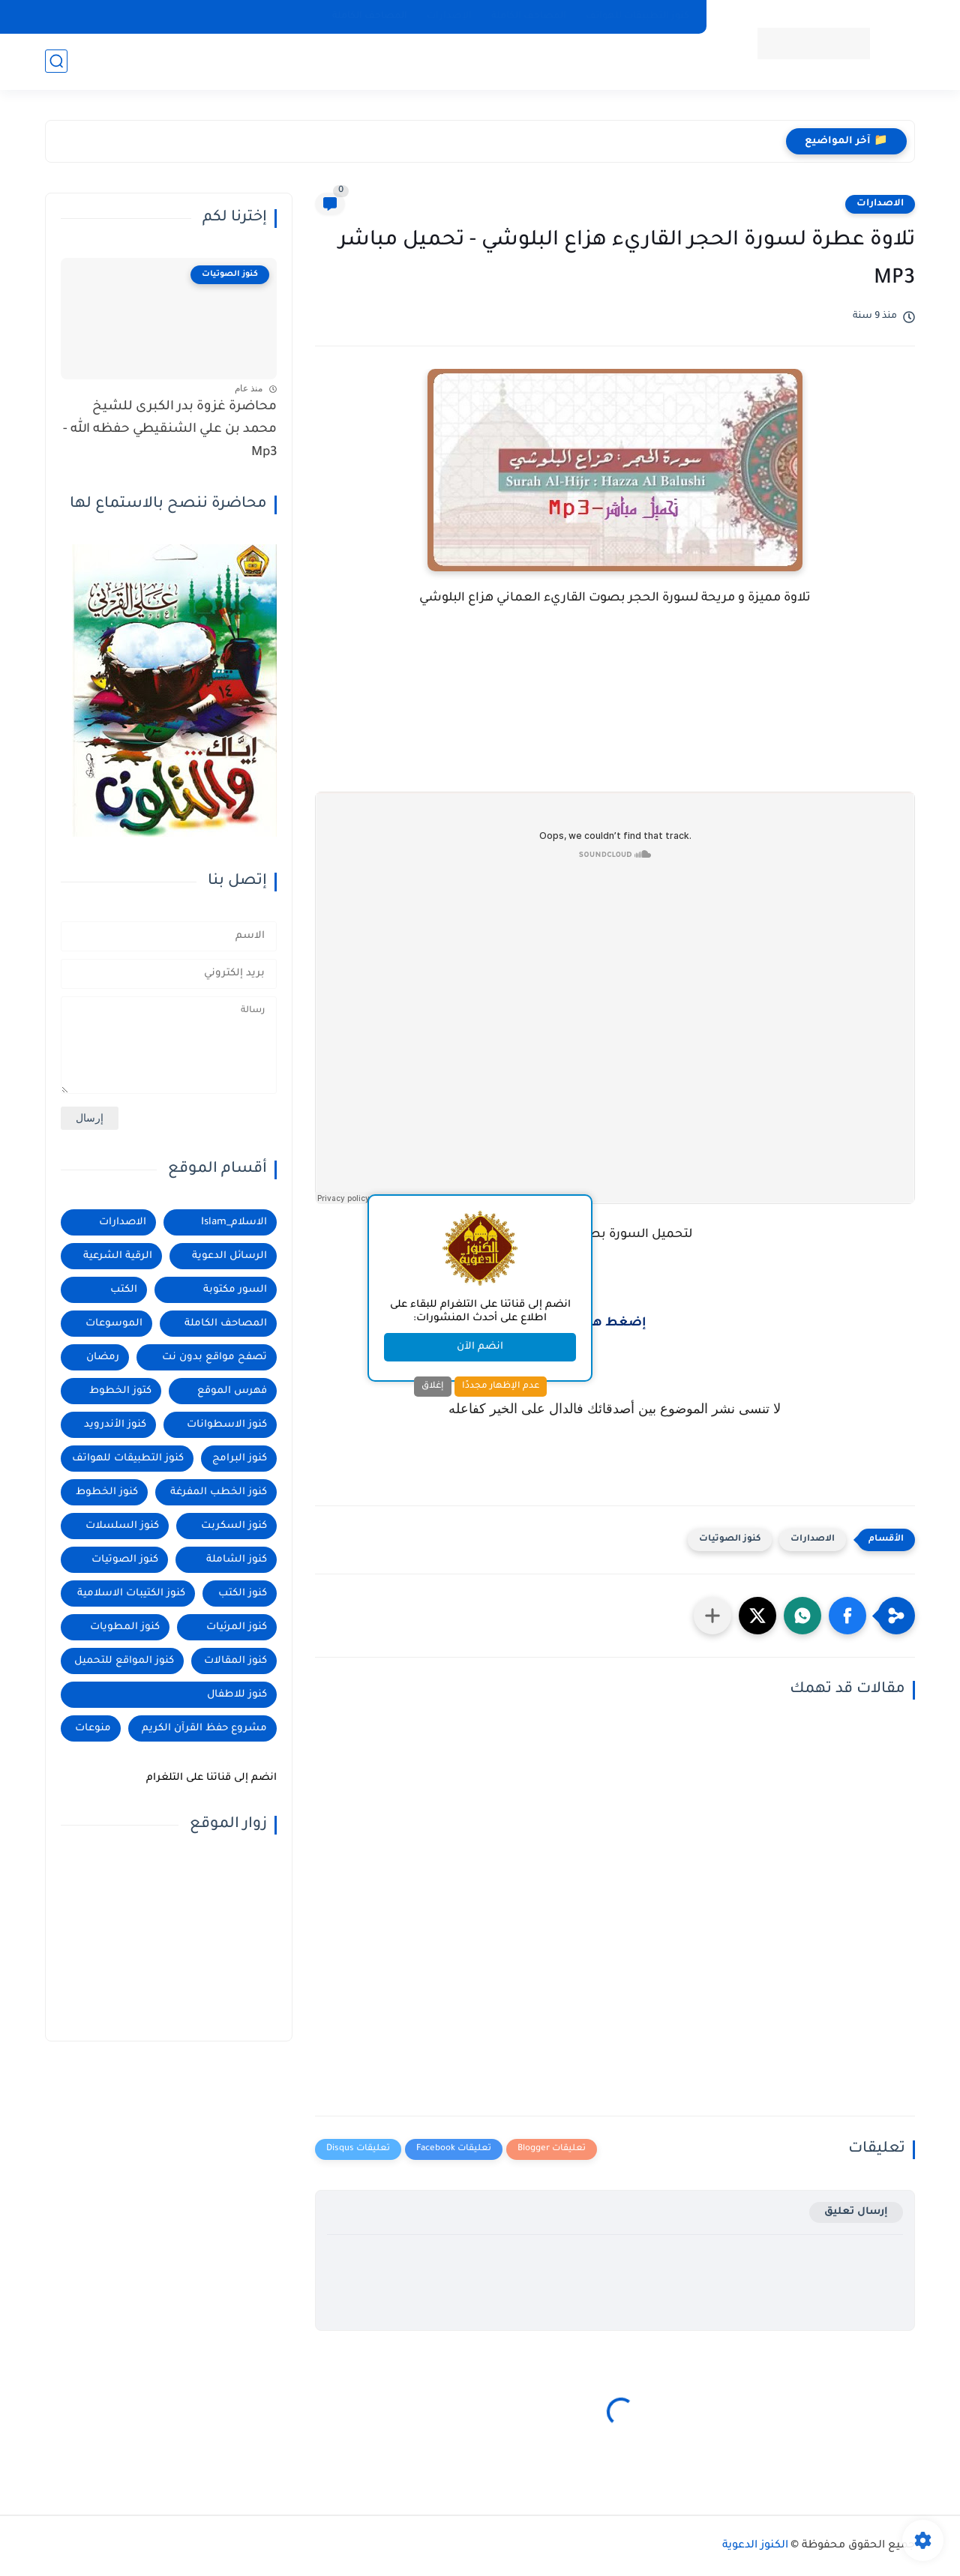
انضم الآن (480, 1346)
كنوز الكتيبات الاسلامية (131, 1593)
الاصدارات (880, 204)
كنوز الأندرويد (115, 1424)
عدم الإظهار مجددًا (500, 1386)
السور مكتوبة (235, 1289)
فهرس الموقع (232, 1391)
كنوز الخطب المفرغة (218, 1492)
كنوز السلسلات (122, 1526)
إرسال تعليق (856, 2212)
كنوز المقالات (235, 1661)
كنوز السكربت (234, 1526)
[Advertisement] (615, 731)
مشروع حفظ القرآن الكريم (204, 1728)
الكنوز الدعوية (755, 2546)
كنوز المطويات (125, 1627)
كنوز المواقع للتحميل (124, 1661)
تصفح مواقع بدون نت (214, 1357)
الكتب (123, 1289)
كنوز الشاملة (236, 1559)
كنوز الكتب (242, 1593)
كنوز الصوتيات (729, 1539)
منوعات (93, 1728)
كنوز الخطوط (107, 1492)
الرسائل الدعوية (229, 1256)
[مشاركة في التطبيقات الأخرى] (712, 1615)
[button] (847, 1615)
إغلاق (433, 1386)
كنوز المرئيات (236, 1627)
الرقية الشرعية (117, 1256)
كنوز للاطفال (237, 1694)
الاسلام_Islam (234, 1222)
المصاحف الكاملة (528, 16)
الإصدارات (449, 16)
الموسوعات (114, 1323)
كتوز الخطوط (120, 1391)
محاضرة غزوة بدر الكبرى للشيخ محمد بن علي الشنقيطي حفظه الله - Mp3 (170, 430)
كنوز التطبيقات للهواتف (637, 16)
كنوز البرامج (239, 1458)
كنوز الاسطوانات (227, 1424)
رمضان (102, 1357)
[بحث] (56, 61)
